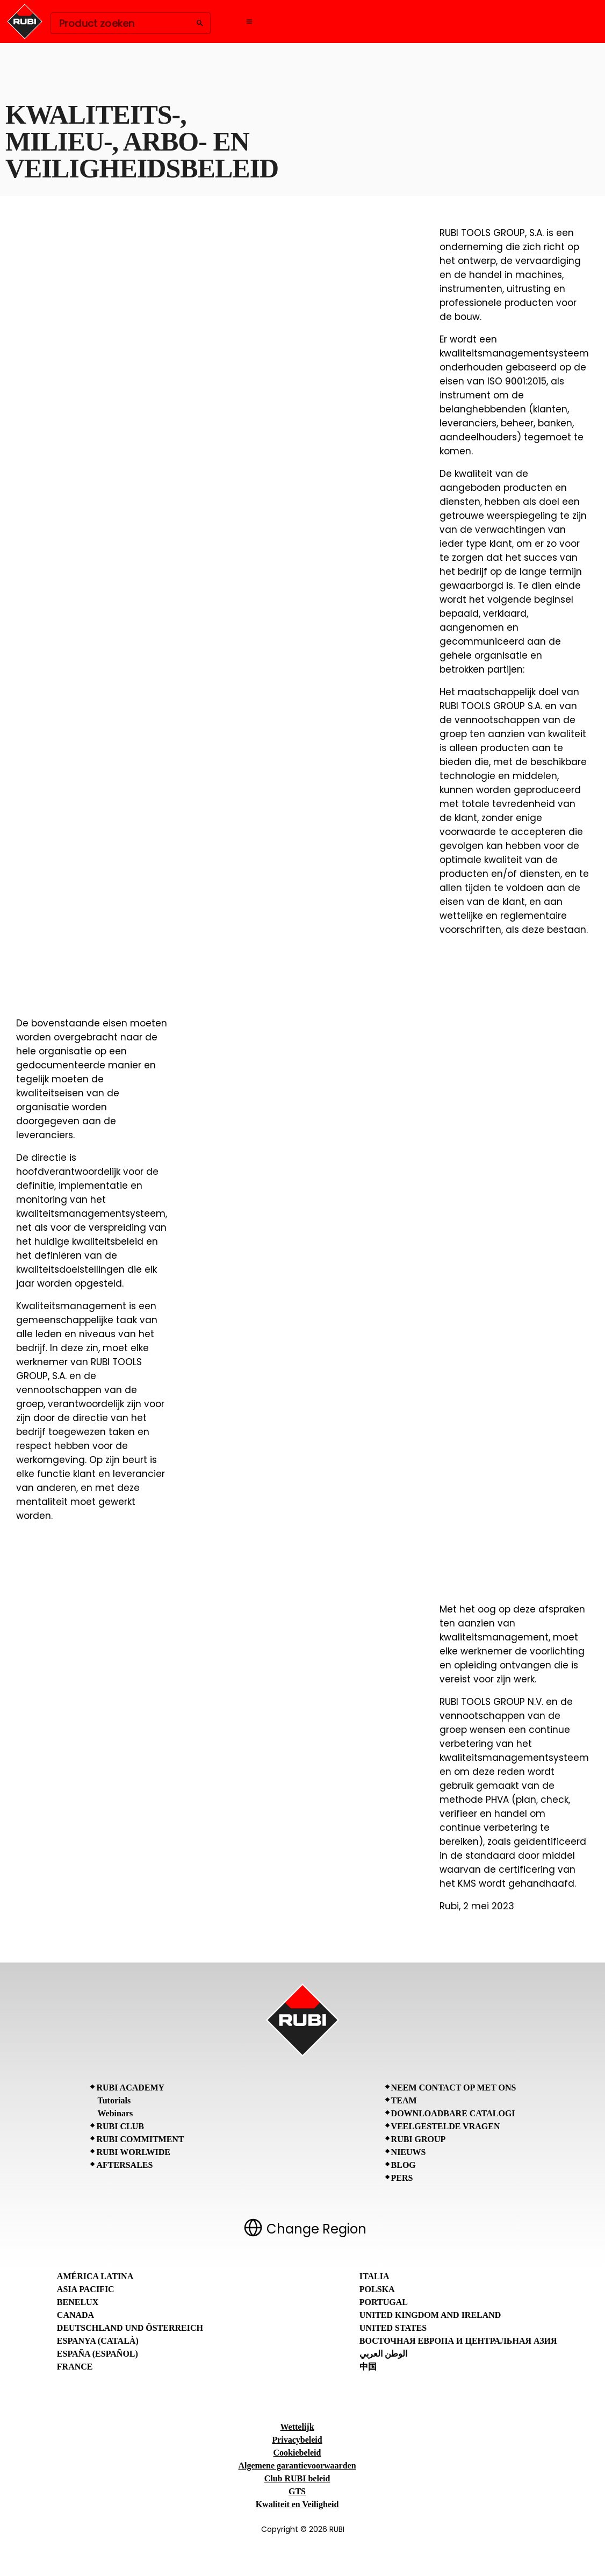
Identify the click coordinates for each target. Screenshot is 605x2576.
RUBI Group (418, 2139)
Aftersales (124, 2165)
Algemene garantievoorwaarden (297, 2465)
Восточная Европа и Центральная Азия (458, 2340)
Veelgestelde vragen (445, 2126)
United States (393, 2327)
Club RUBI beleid (297, 2478)
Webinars (115, 2113)
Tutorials (114, 2100)
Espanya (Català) (98, 2340)
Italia (374, 2276)
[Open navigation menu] (249, 21)
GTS (297, 2491)
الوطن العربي (383, 2353)
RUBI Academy (130, 2087)
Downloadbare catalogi (453, 2113)
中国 (368, 2366)
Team (404, 2100)
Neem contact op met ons (453, 2087)
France (75, 2366)
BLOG (403, 2165)
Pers (402, 2177)
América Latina (95, 2276)
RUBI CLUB (119, 2126)
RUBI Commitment (140, 2139)
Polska (377, 2289)
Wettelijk (297, 2426)
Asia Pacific (85, 2289)
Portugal (383, 2302)
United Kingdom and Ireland (430, 2315)
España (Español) (97, 2353)
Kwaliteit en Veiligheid (297, 2504)
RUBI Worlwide (133, 2152)
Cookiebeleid (297, 2452)
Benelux (77, 2302)
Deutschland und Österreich (130, 2327)
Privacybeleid (297, 2439)
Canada (75, 2315)
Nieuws (408, 2152)
